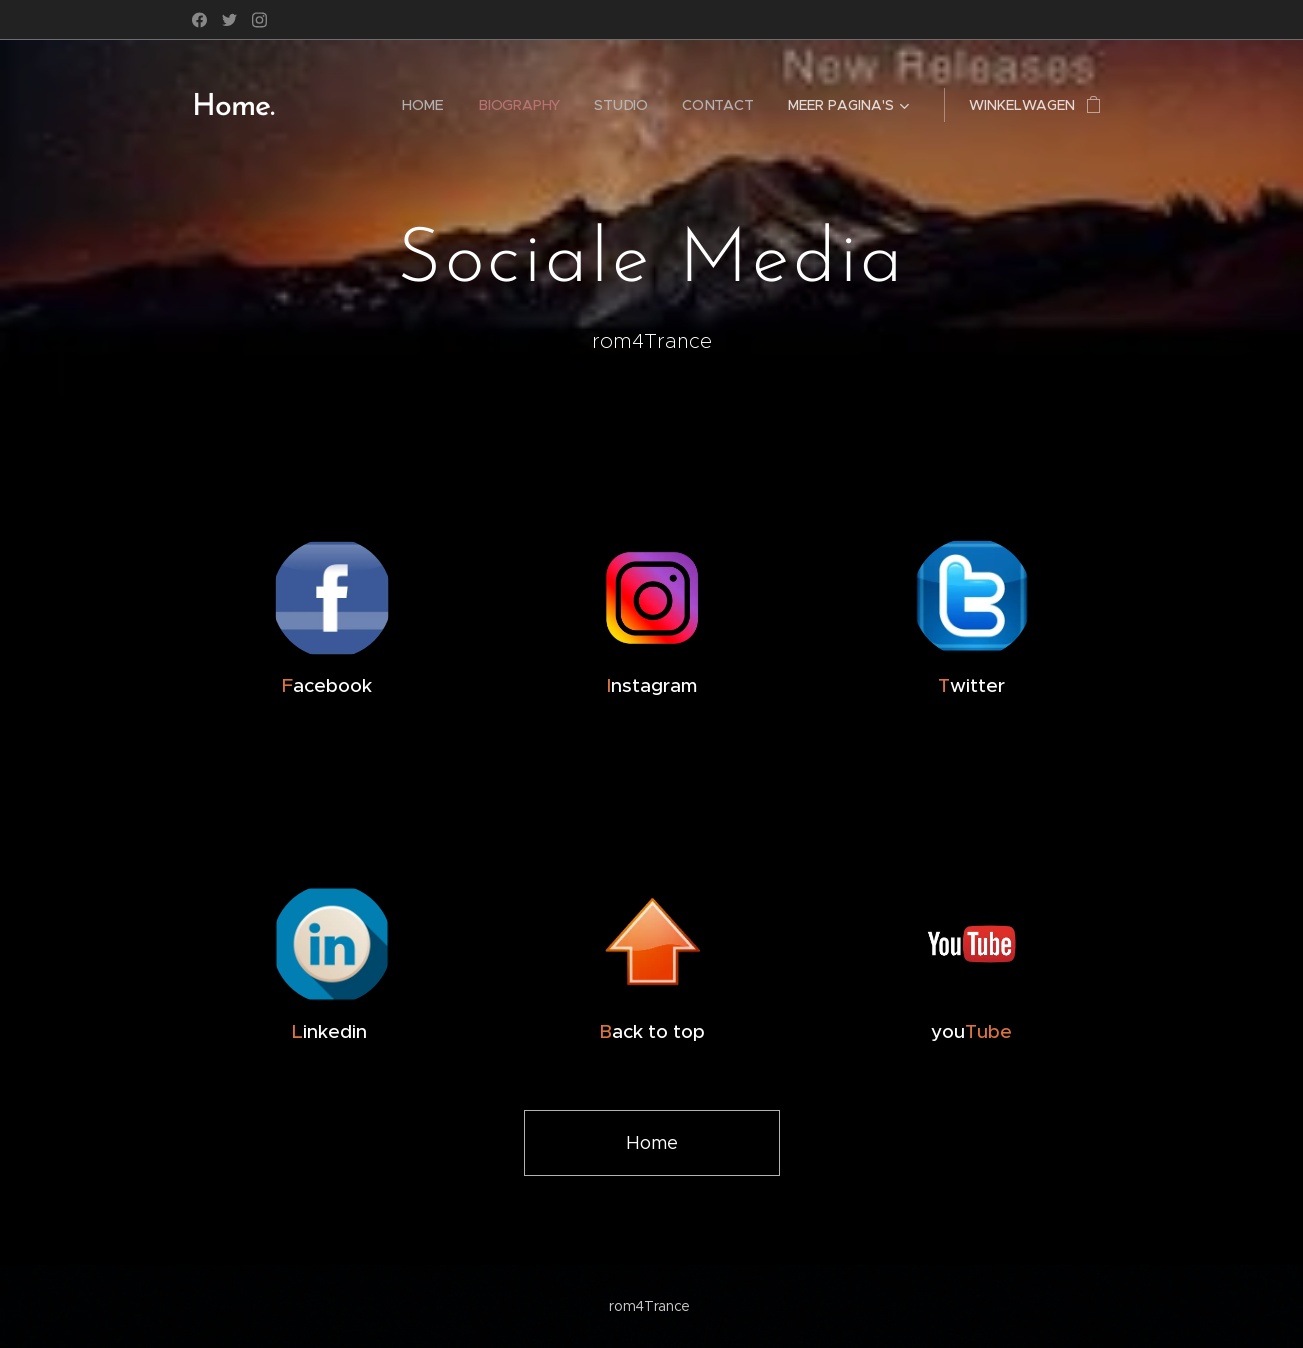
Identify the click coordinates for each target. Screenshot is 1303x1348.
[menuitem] (423, 105)
